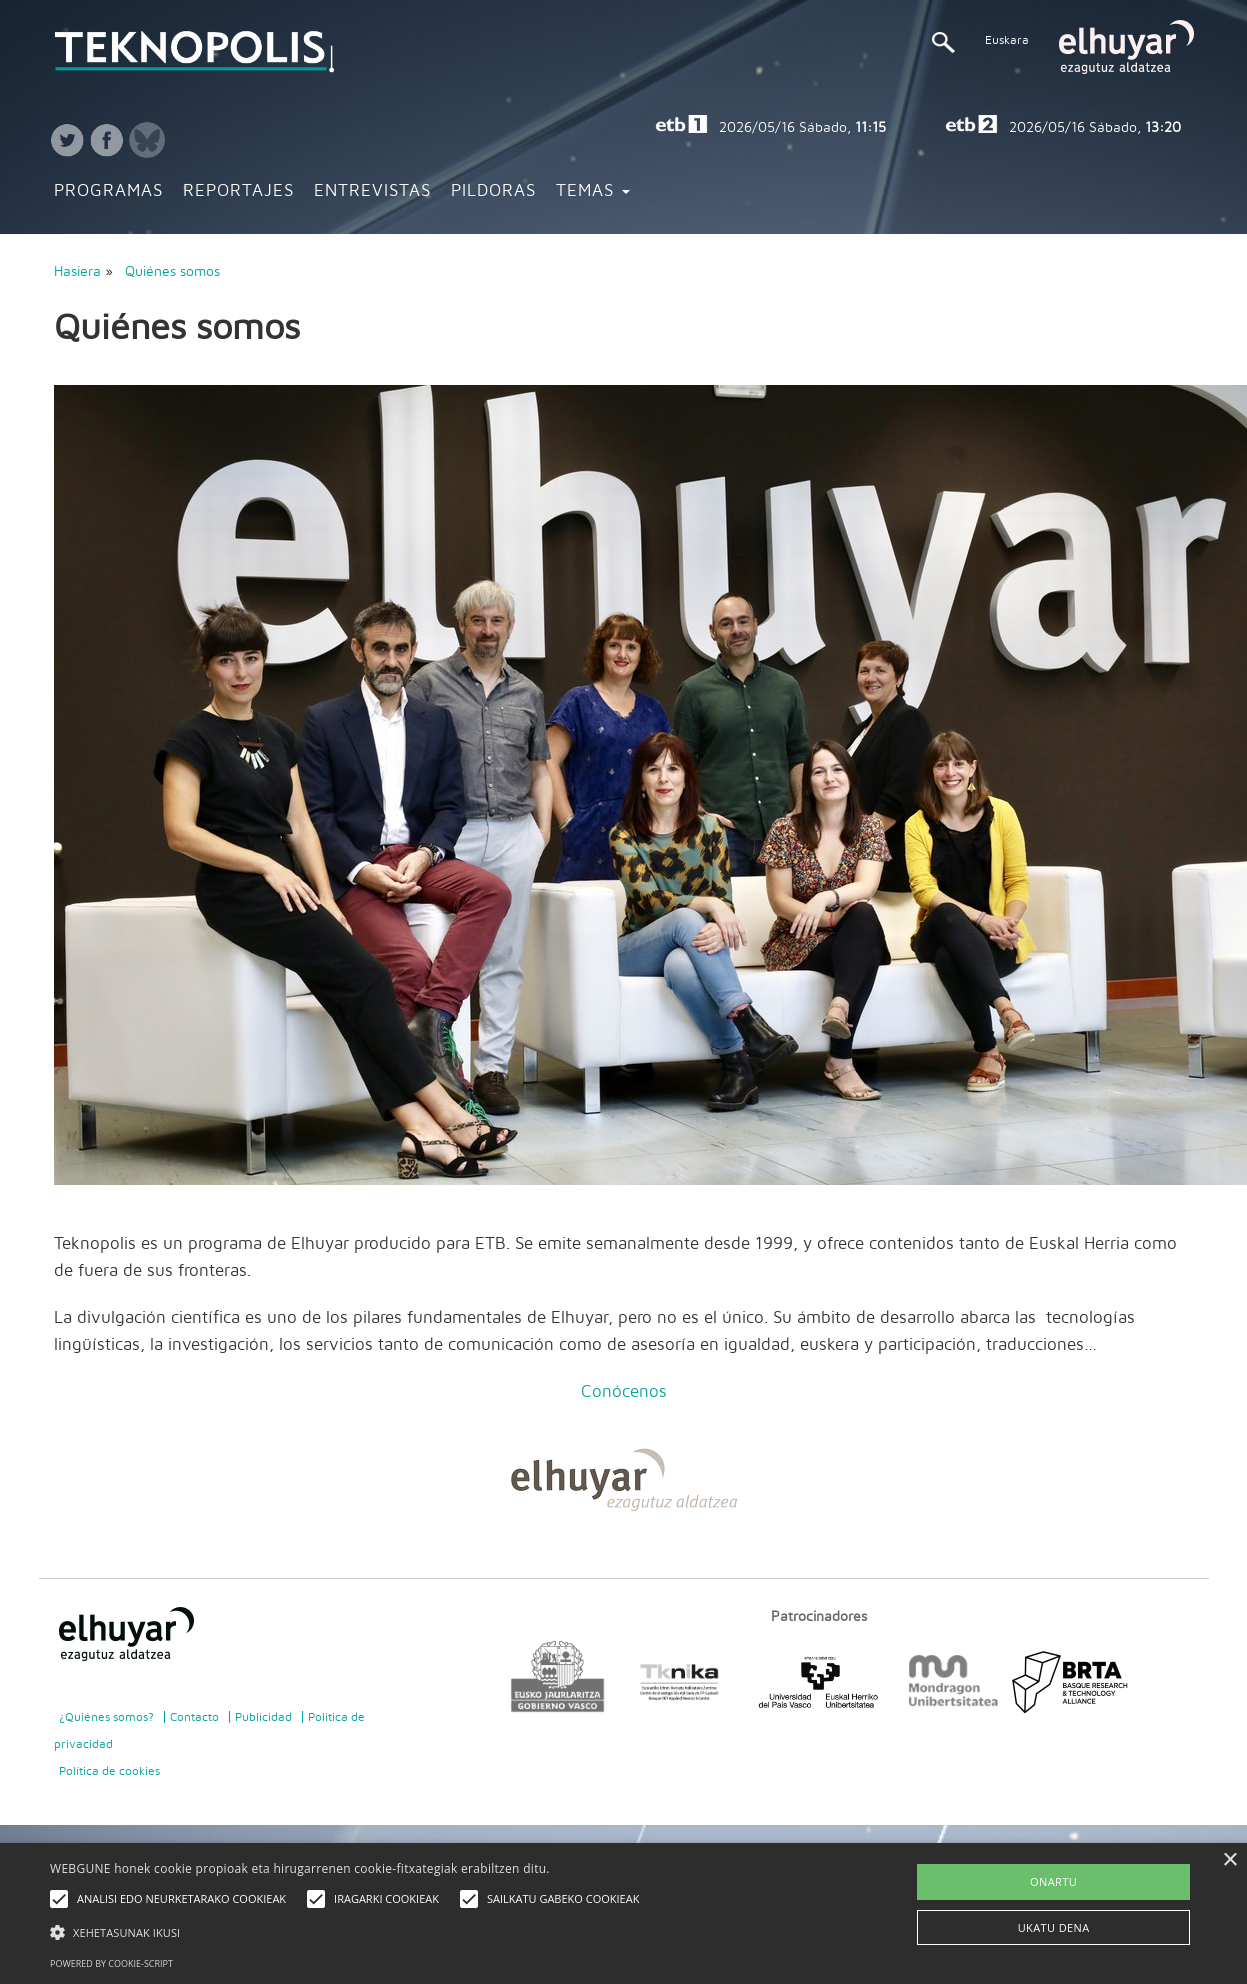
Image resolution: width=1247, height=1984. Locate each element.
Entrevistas (372, 191)
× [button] (1229, 1860)
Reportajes (238, 191)
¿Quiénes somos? (106, 1717)
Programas (108, 191)
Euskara (1007, 40)
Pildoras (493, 191)
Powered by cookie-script (111, 1963)
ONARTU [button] (1053, 1881)
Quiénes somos (172, 272)
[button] (349, 1931)
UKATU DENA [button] (1054, 1927)
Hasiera (77, 272)
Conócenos (624, 1392)
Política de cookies (109, 1771)
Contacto (194, 1717)
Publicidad (263, 1717)
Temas (593, 191)
